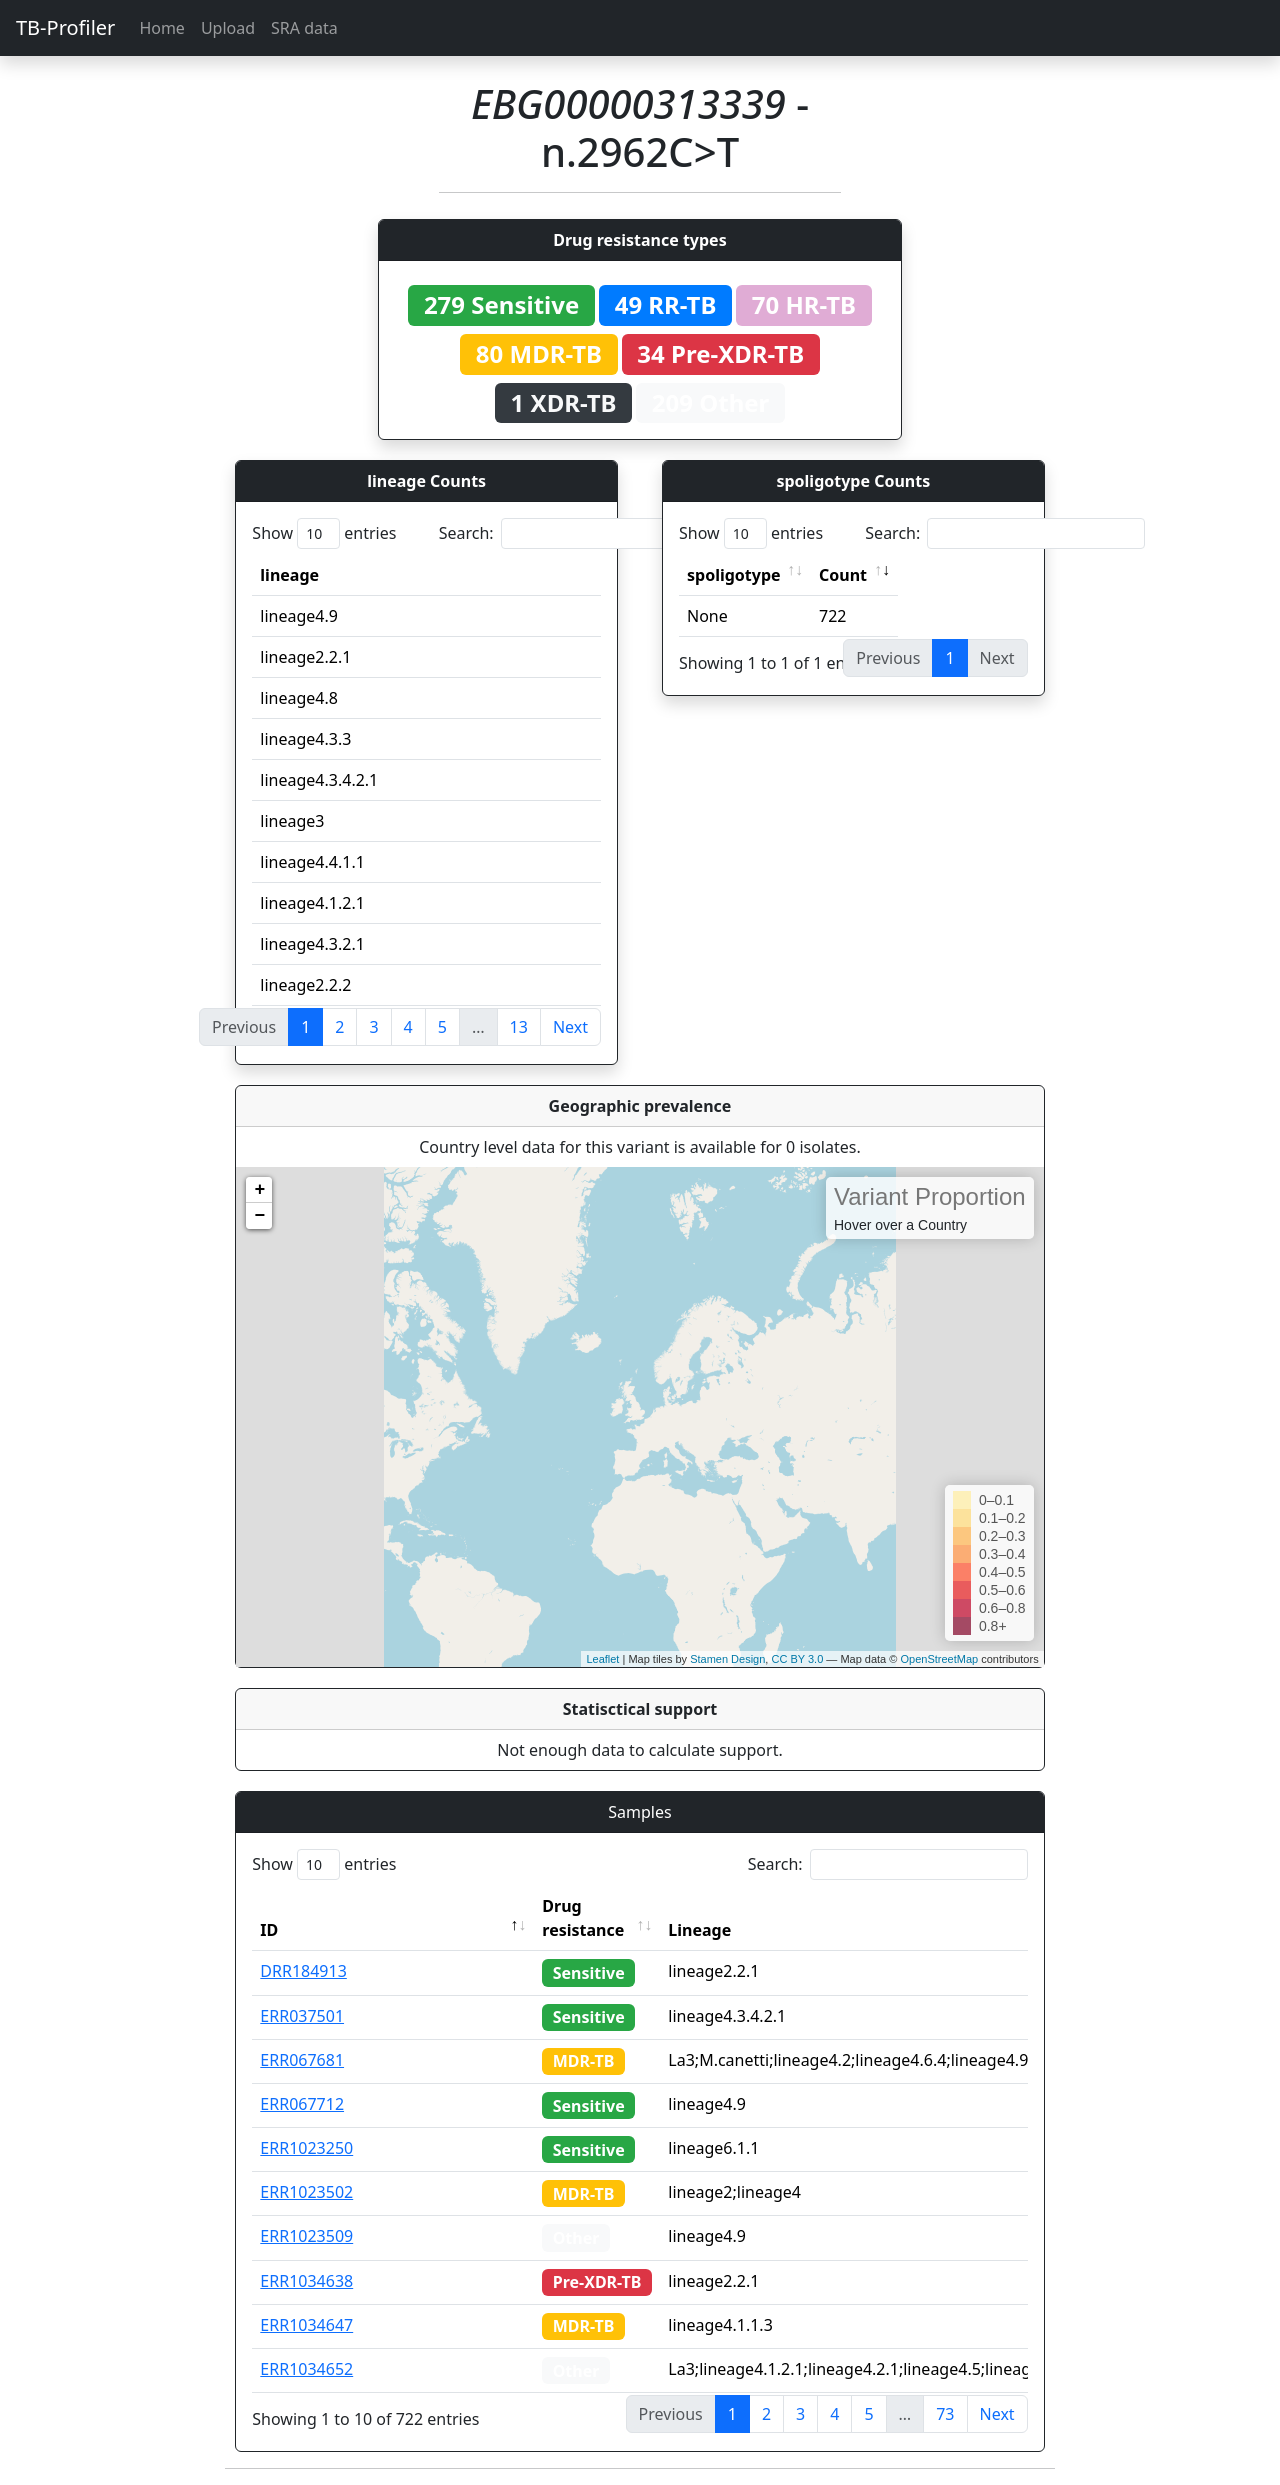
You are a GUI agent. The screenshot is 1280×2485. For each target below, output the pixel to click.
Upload (228, 28)
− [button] (259, 1216)
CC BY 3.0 (797, 1659)
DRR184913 (303, 1971)
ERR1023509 (306, 2236)
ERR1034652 (306, 2369)
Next (570, 1027)
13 (519, 1027)
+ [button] (259, 1190)
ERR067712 (302, 2104)
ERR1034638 (306, 2281)
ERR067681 (302, 2060)
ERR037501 (302, 2016)
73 (945, 2414)
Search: (579, 533)
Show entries (324, 533)
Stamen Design (727, 1659)
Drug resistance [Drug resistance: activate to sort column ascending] (583, 1918)
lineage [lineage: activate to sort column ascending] (289, 575)
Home (162, 28)
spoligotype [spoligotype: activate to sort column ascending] (734, 575)
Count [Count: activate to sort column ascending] (843, 575)
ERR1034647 (306, 2325)
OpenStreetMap (939, 1659)
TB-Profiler (65, 27)
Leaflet (602, 1659)
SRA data (304, 28)
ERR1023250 (306, 2148)
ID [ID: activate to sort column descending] (269, 1930)
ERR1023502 (306, 2192)
